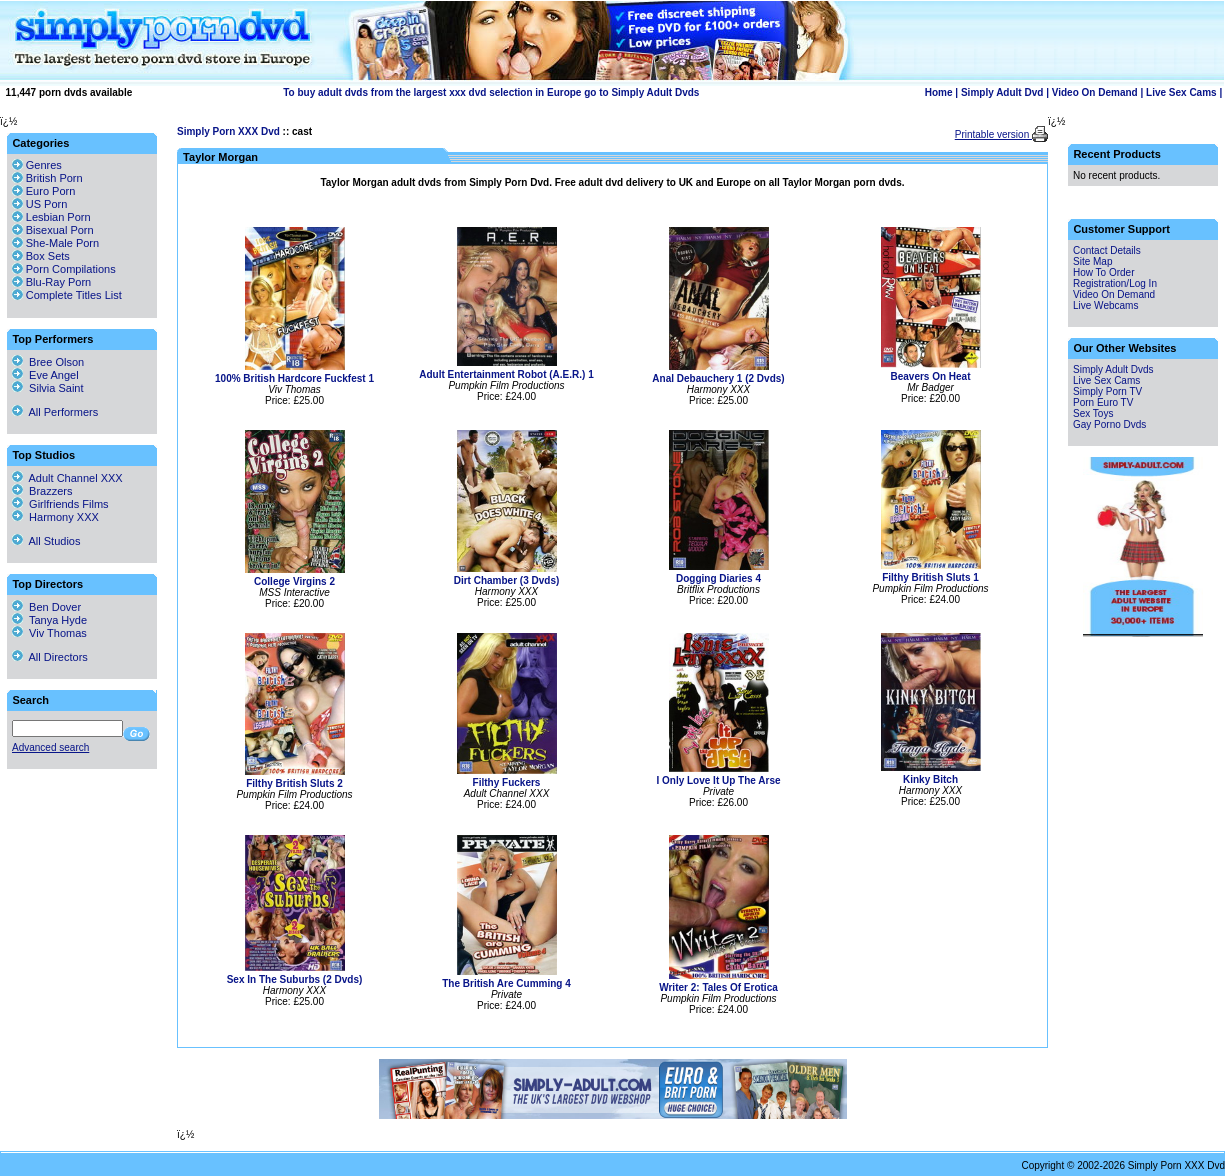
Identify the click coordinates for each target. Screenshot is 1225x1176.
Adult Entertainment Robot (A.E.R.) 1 (506, 374)
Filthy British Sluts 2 (294, 783)
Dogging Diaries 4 (718, 578)
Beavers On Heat (930, 376)
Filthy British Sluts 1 (930, 577)
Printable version (993, 134)
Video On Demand (1095, 92)
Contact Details (1107, 250)
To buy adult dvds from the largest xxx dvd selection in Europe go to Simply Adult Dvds (491, 92)
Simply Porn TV (1107, 391)
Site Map (1092, 261)
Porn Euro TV (1103, 402)
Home (939, 92)
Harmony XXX (55, 517)
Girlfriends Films (60, 504)
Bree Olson (48, 362)
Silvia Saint (48, 388)
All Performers (55, 412)
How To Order (1104, 272)
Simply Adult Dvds (1113, 369)
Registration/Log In (1115, 283)
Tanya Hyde (49, 620)
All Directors (50, 657)
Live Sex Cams (1181, 92)
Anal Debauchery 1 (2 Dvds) (718, 378)
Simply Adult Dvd (1002, 92)
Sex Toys (1093, 413)
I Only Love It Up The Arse (718, 780)
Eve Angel (45, 375)
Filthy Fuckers (507, 782)
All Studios (46, 541)
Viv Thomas (49, 633)
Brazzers (42, 491)
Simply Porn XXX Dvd (228, 131)
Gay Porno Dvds (1109, 424)
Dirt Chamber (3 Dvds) (507, 580)
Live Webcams (1105, 305)
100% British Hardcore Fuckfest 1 (294, 378)
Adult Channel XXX (67, 478)
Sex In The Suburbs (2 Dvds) (295, 979)
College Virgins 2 (294, 581)
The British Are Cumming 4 (506, 983)
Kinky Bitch (930, 779)
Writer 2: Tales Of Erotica (718, 987)
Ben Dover (46, 607)
